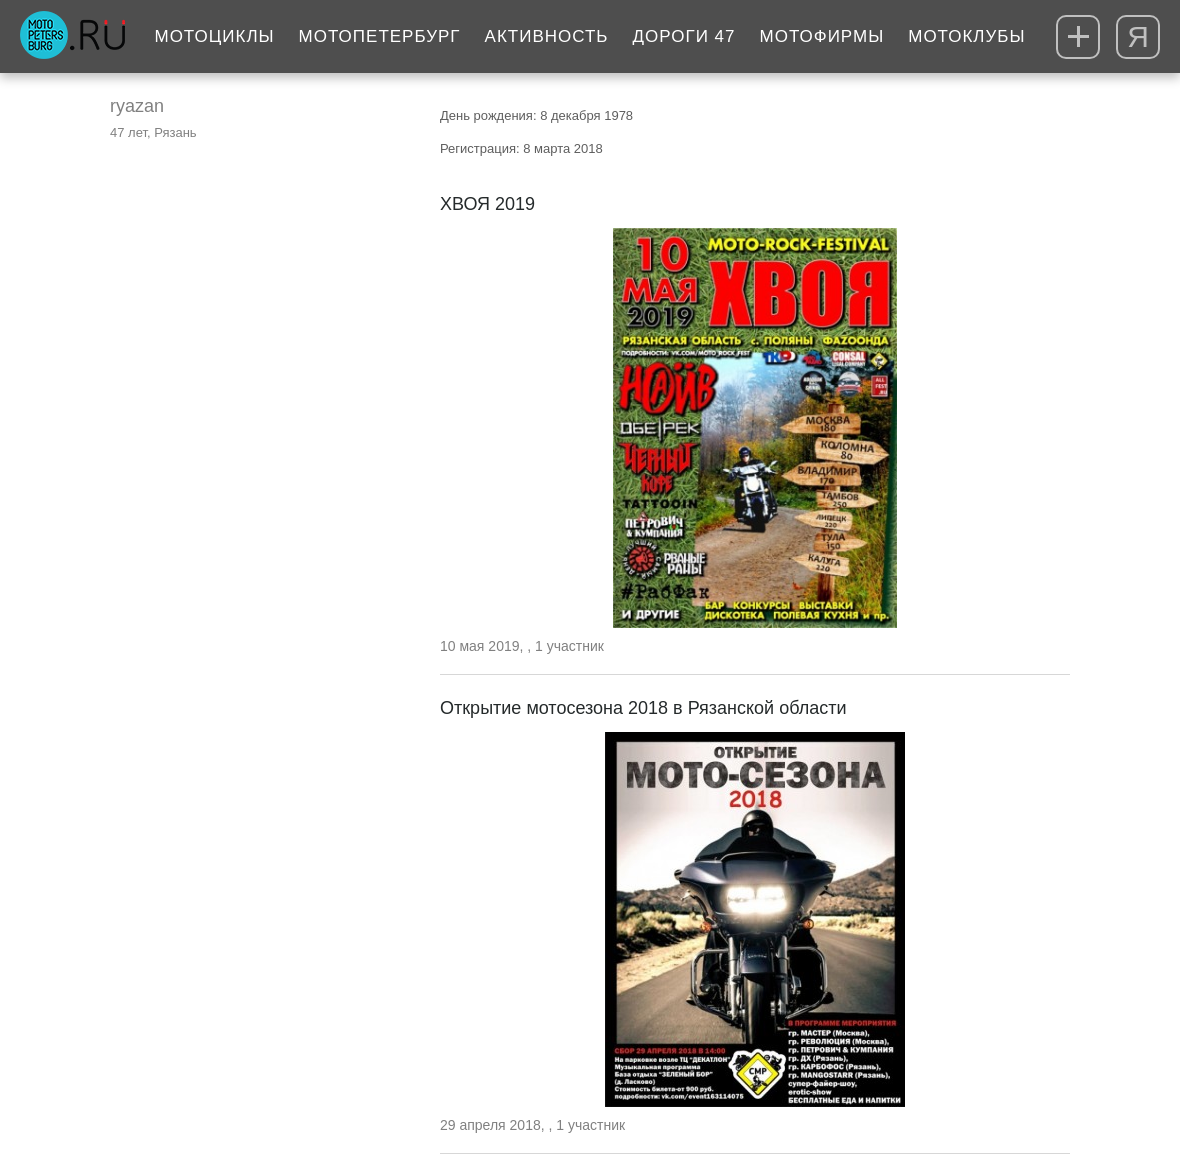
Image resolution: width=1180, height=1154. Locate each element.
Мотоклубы (966, 36)
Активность (547, 36)
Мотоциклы (214, 36)
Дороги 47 (684, 36)
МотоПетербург (380, 36)
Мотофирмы (822, 36)
